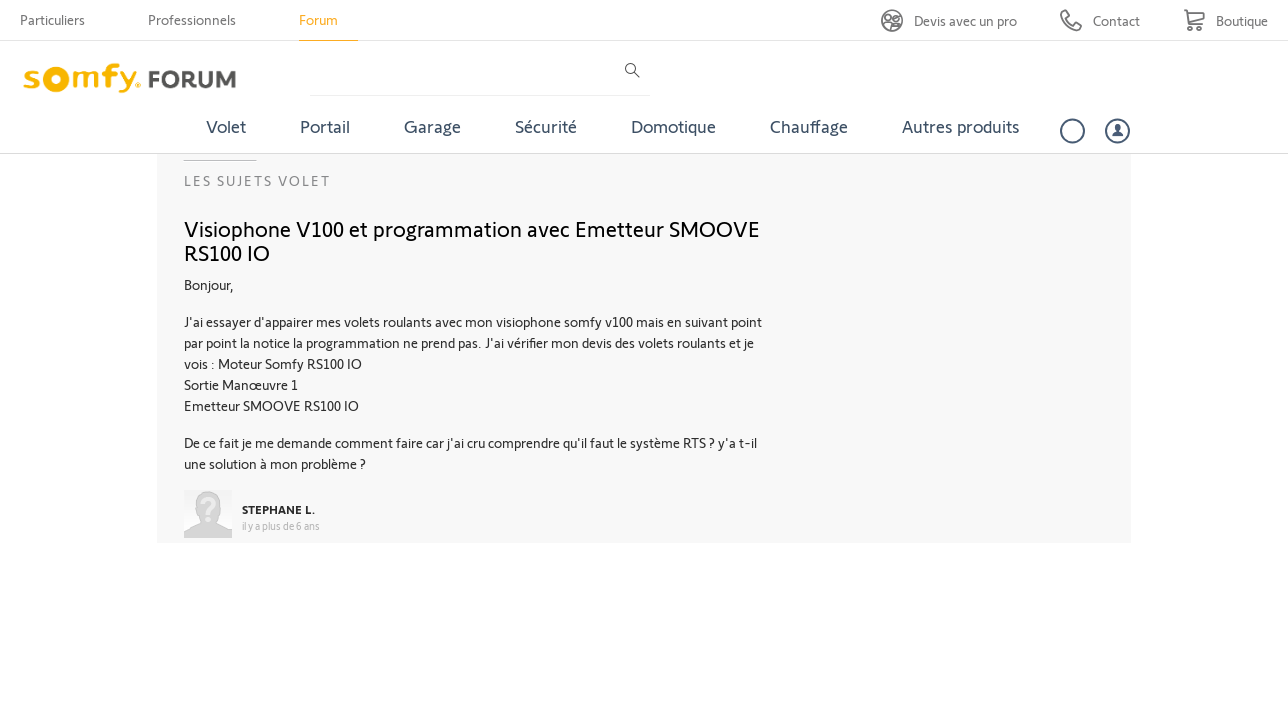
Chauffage (809, 126)
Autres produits (961, 126)
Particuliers (52, 19)
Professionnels (192, 19)
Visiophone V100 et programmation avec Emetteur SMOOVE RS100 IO (472, 240)
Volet (226, 126)
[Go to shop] (1225, 20)
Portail (325, 126)
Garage (432, 126)
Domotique (673, 126)
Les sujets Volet (257, 180)
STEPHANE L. (278, 509)
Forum (318, 19)
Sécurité (546, 126)
